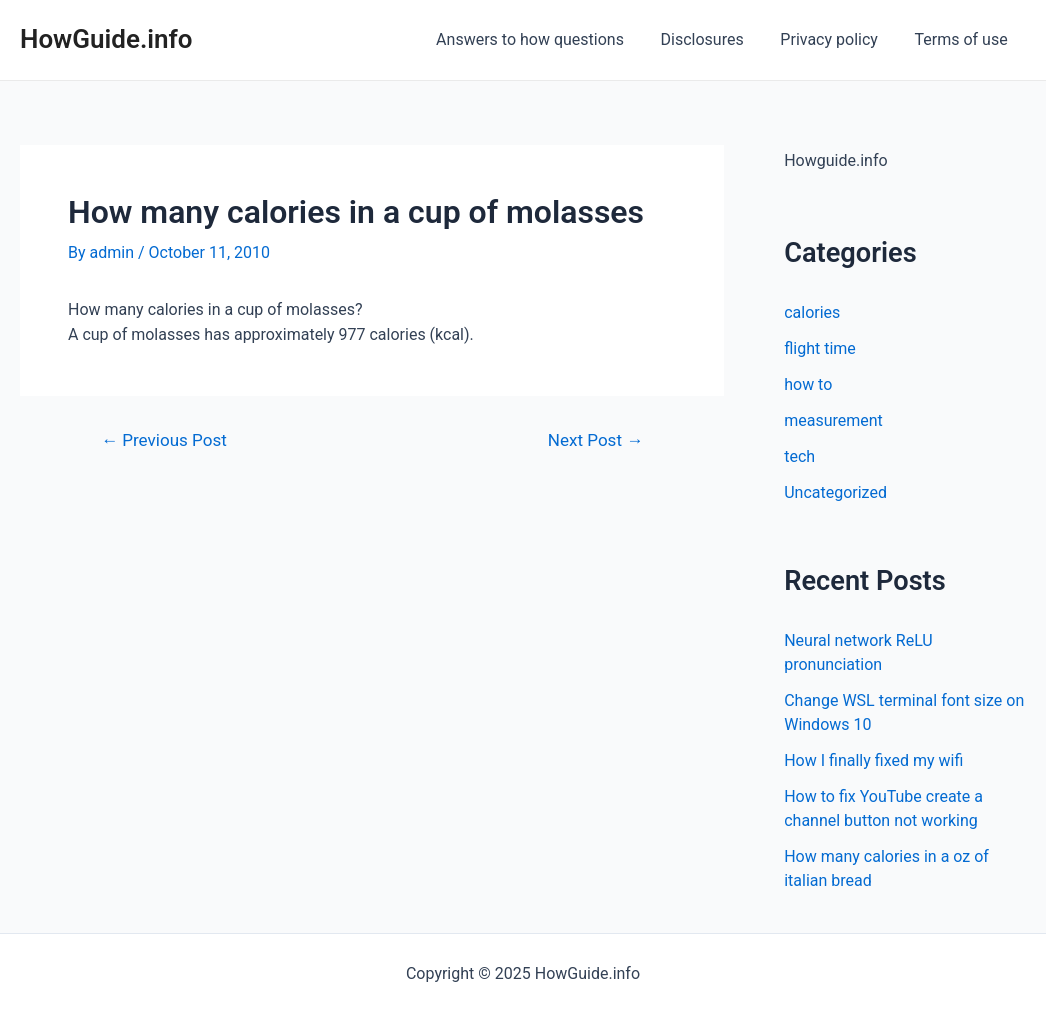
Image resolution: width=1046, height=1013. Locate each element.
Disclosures (713, 39)
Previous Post (164, 440)
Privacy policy (836, 39)
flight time (820, 348)
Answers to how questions (546, 39)
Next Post (595, 440)
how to (808, 384)
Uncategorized (835, 492)
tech (799, 456)
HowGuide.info (106, 39)
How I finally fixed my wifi (873, 760)
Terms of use (963, 39)
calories (812, 312)
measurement (833, 420)
